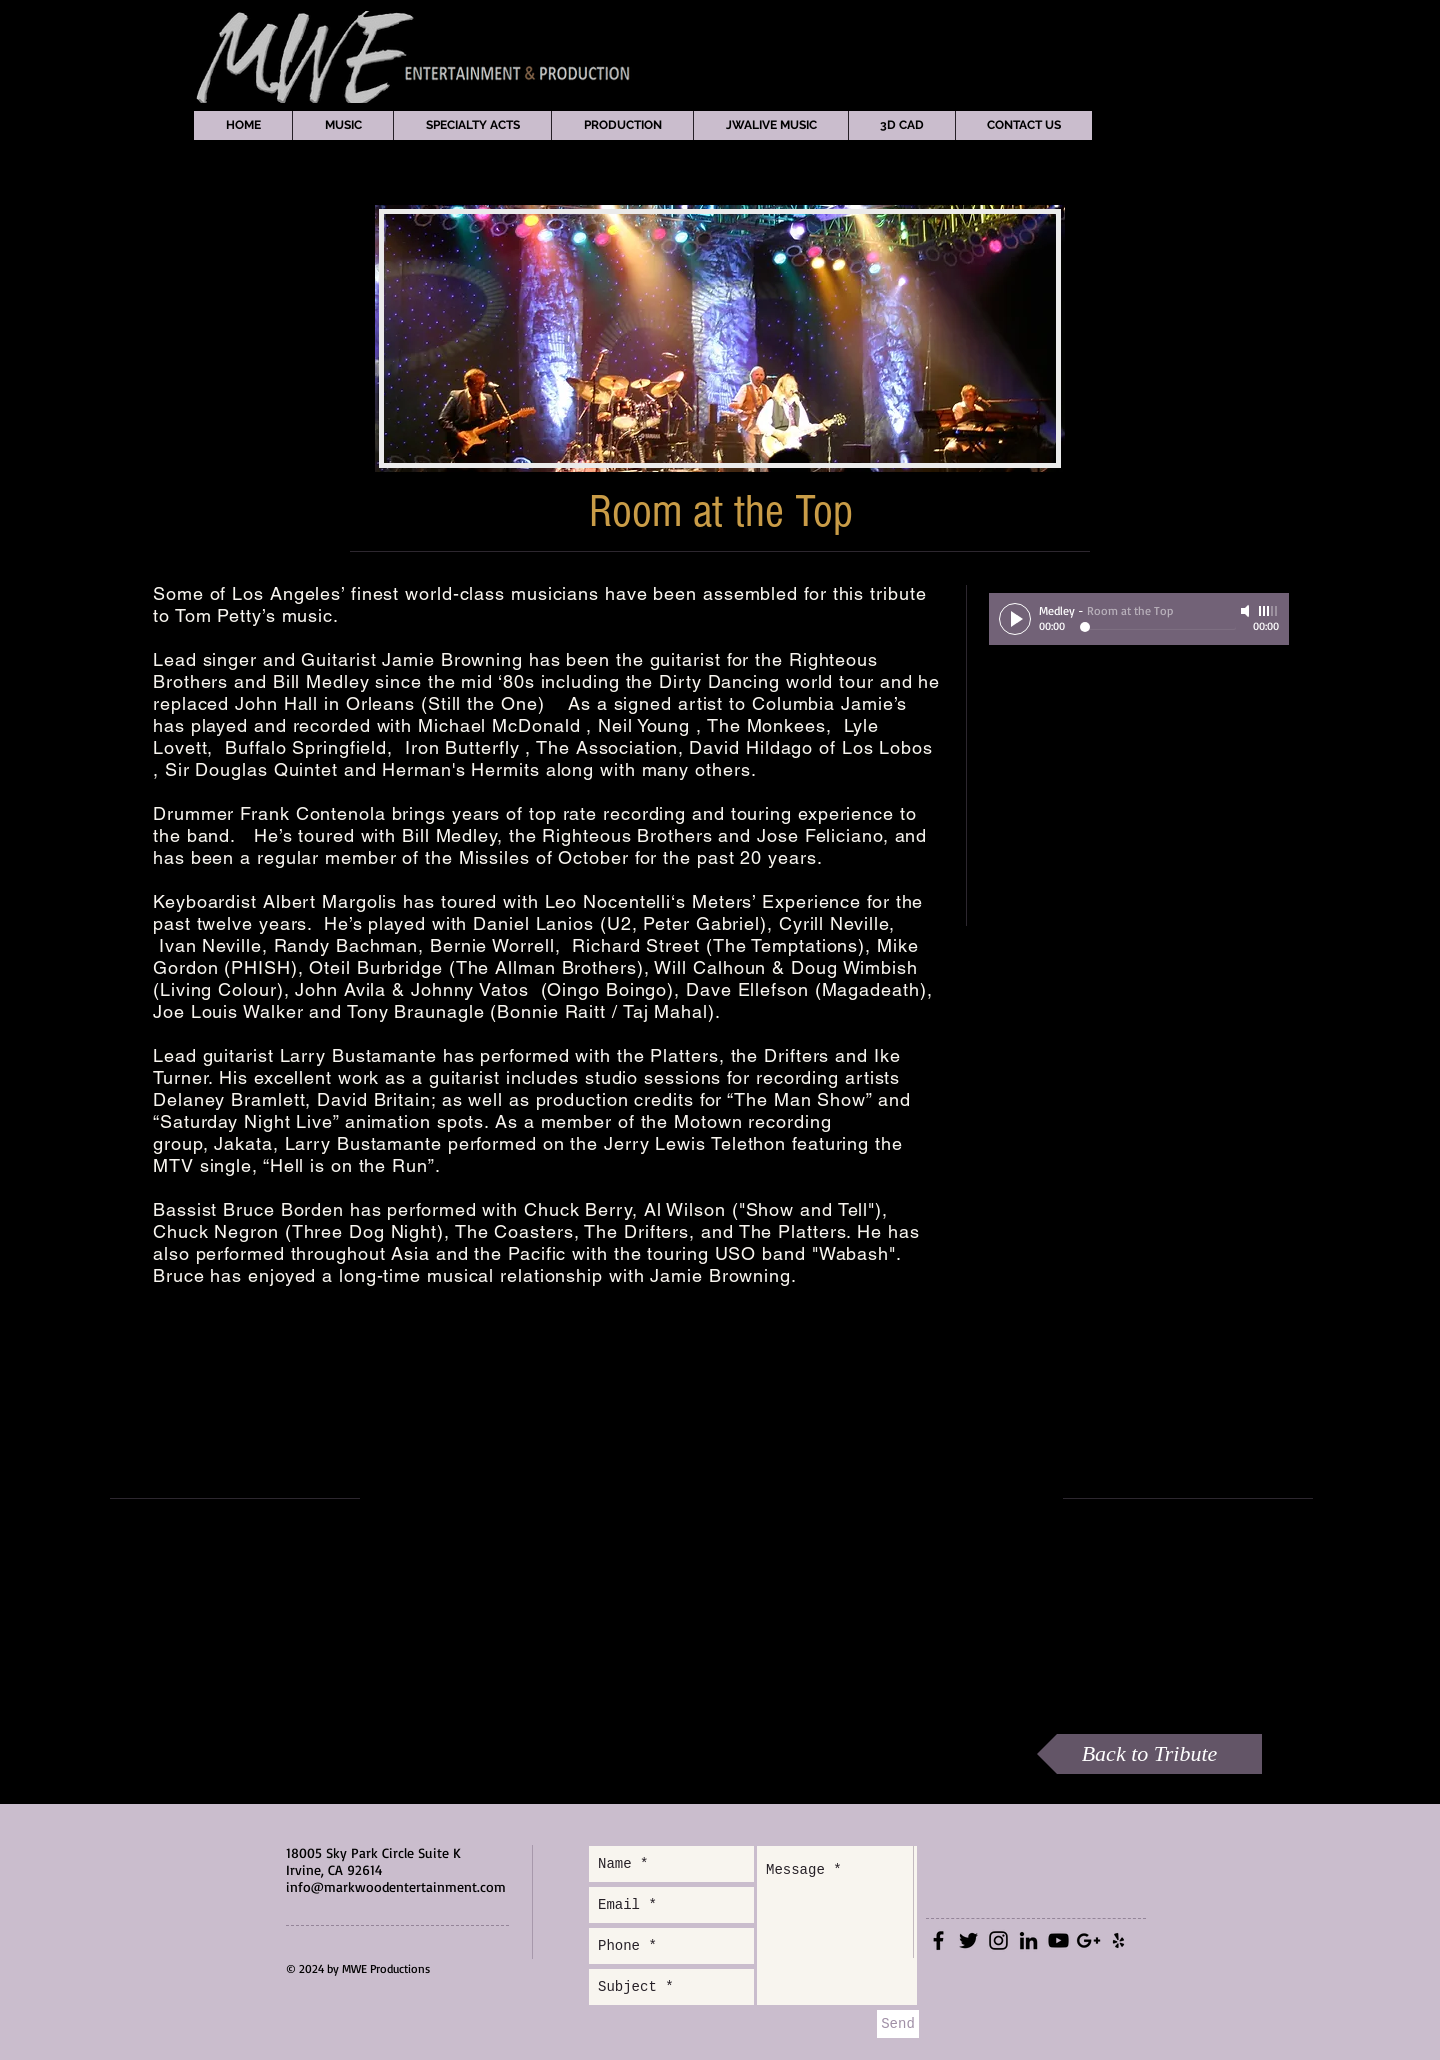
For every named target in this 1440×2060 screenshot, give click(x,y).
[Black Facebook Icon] (938, 1940)
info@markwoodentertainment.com (396, 1886)
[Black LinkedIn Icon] (1028, 1940)
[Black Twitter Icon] (968, 1940)
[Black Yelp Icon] (1118, 1940)
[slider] (1269, 611)
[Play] (1015, 619)
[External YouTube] (710, 1498)
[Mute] (1247, 611)
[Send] (898, 2024)
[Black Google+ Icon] (1088, 1940)
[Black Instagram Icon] (998, 1940)
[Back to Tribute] (1149, 1754)
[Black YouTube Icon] (1058, 1940)
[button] (342, 125)
